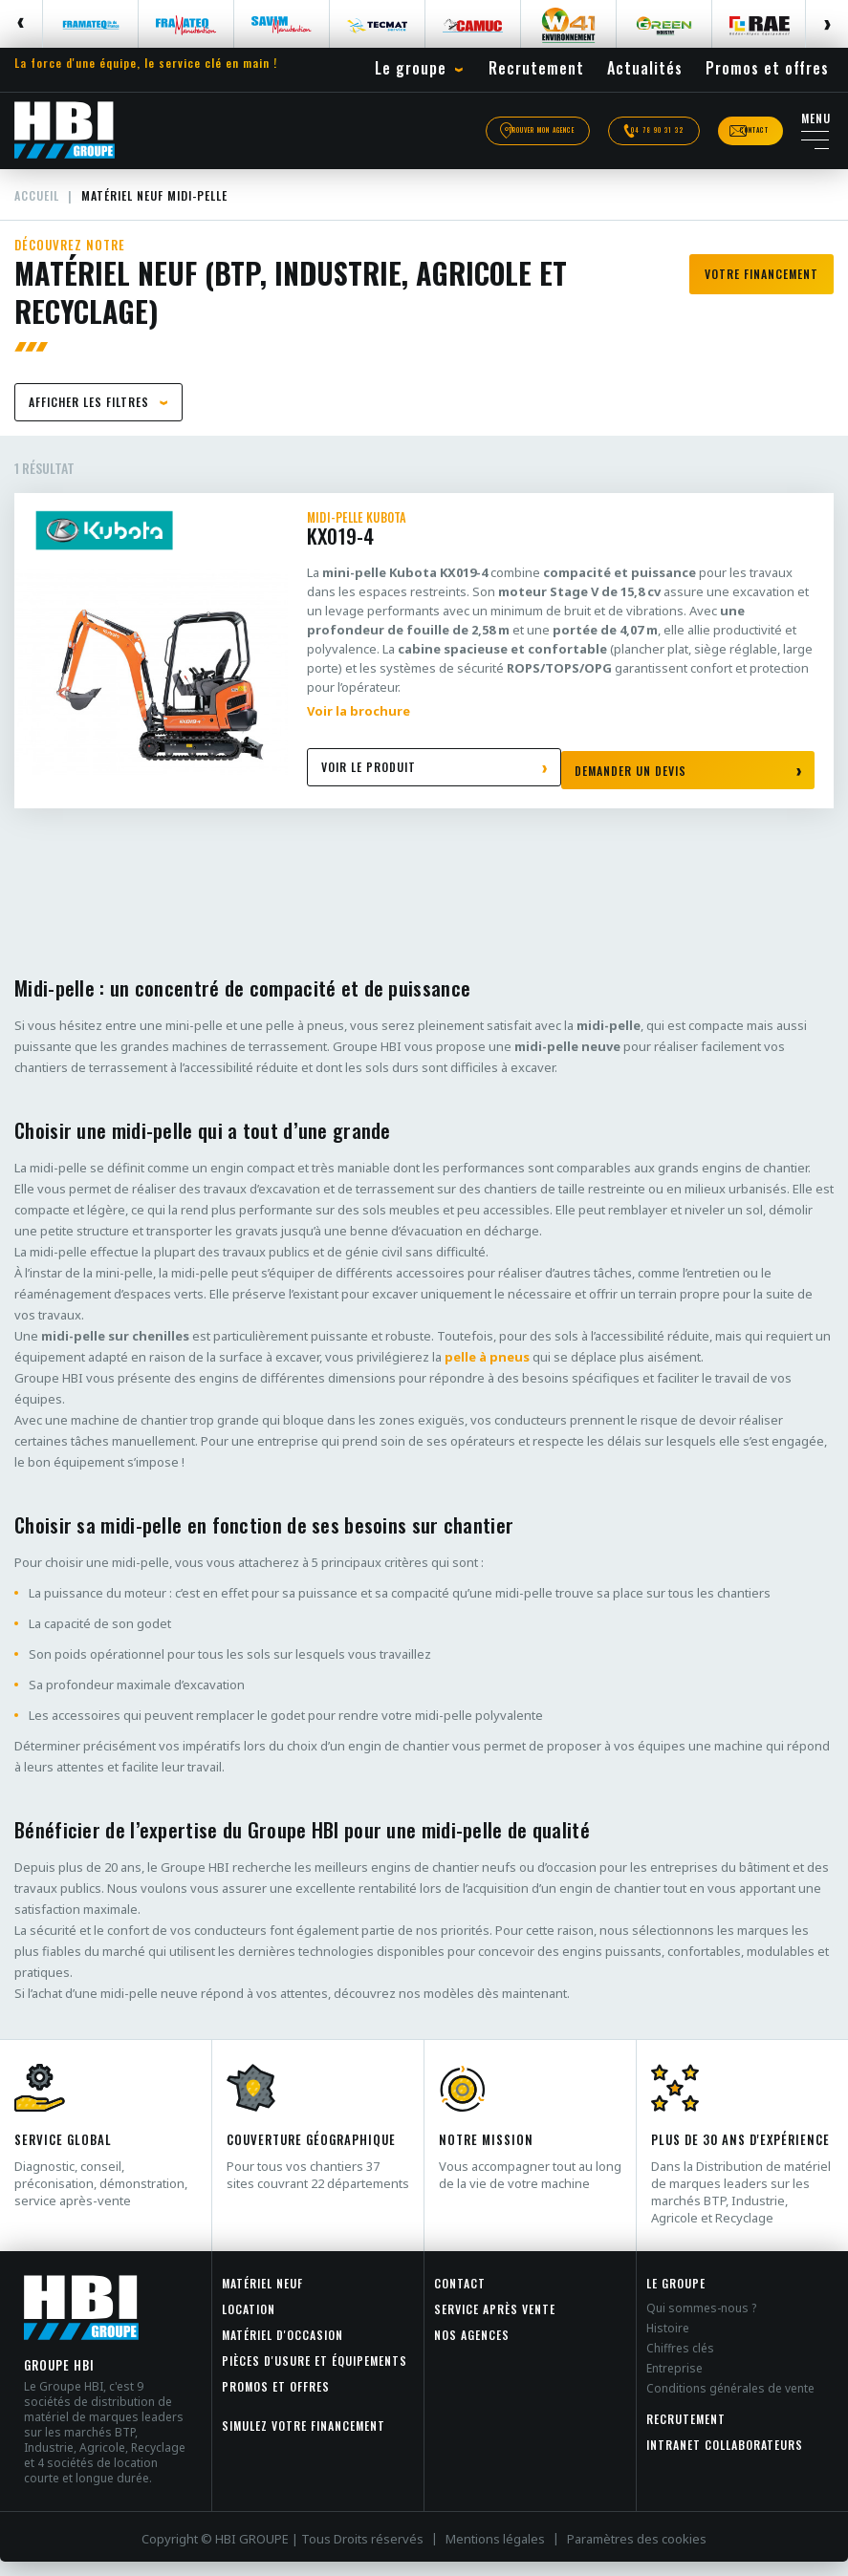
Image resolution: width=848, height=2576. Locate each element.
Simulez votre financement (303, 2440)
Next (826, 24)
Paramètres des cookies (637, 2553)
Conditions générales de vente (730, 2402)
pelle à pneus (487, 1371)
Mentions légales (495, 2553)
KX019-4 (561, 545)
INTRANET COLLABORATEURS (724, 2459)
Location (248, 2323)
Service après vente (494, 2323)
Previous (21, 24)
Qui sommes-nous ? (701, 2322)
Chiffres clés (680, 2362)
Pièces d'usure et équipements (314, 2375)
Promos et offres (276, 2401)
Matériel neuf (262, 2297)
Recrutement (686, 2433)
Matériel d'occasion (282, 2349)
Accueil (38, 208)
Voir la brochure (358, 725)
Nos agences (472, 2349)
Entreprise (674, 2382)
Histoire (667, 2342)
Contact (460, 2297)
